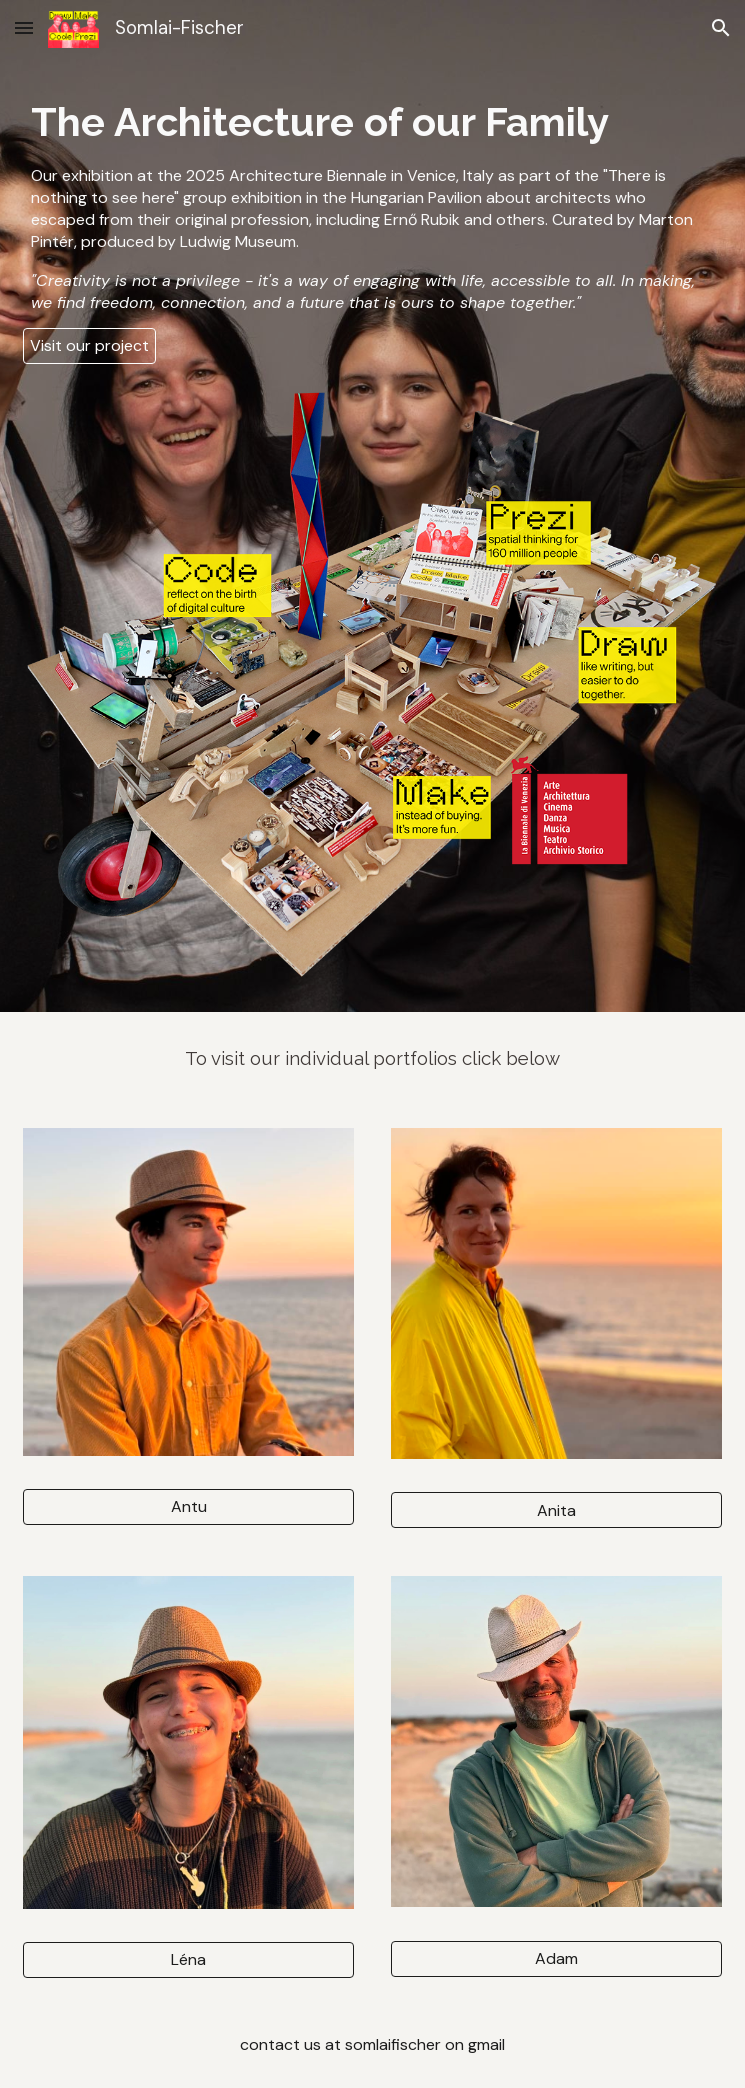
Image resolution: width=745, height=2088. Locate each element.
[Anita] (556, 1510)
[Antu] (188, 1506)
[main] (372, 204)
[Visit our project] (89, 345)
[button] (24, 27)
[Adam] (556, 1958)
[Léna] (188, 1959)
